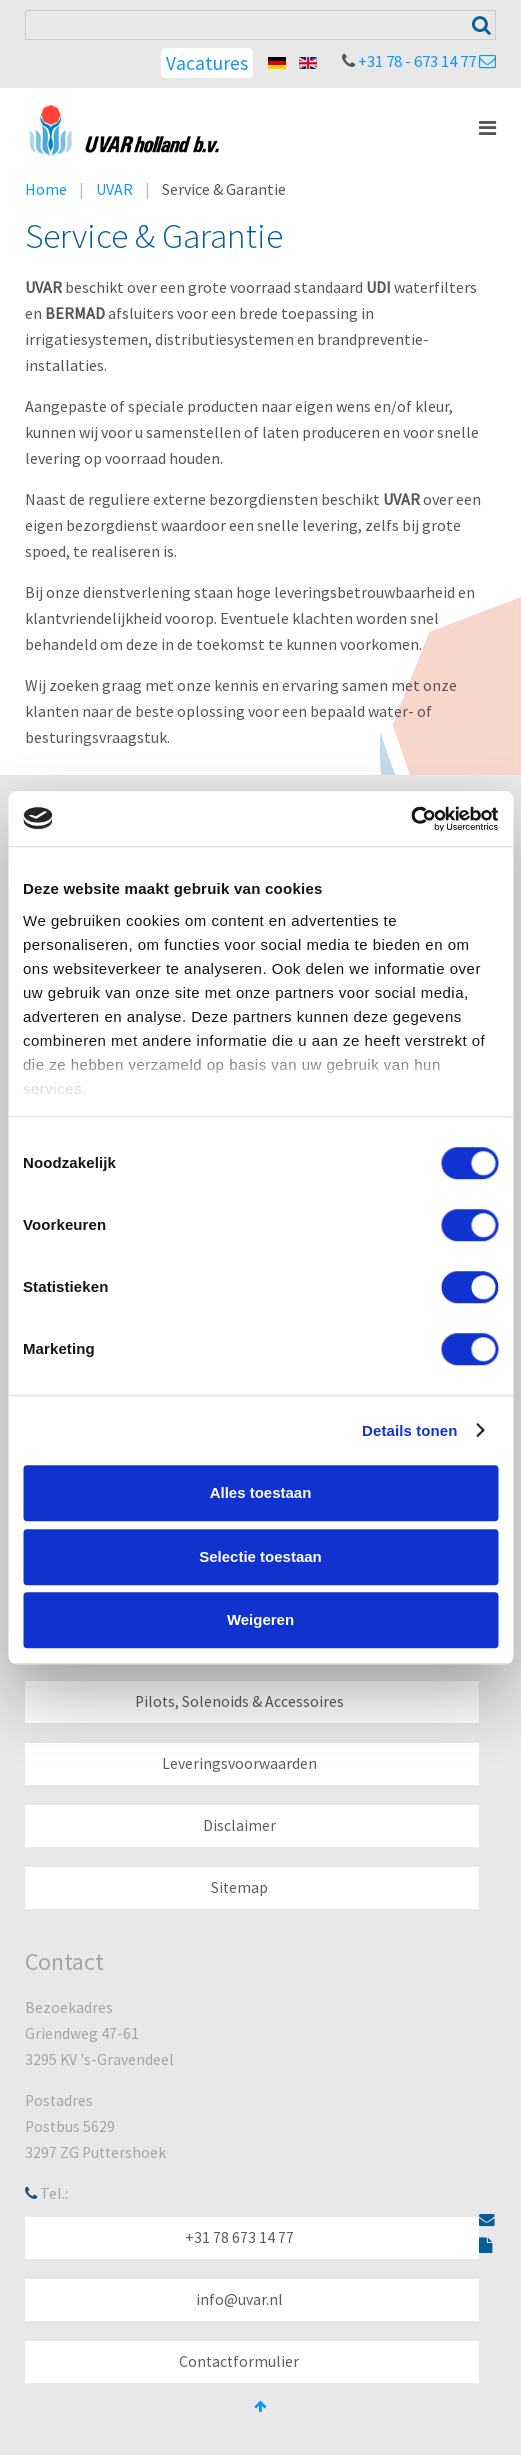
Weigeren (260, 1619)
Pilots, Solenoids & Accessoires (239, 1701)
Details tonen (409, 1430)
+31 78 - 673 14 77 (417, 61)
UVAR (114, 189)
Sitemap (239, 1887)
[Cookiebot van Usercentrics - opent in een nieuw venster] (410, 819)
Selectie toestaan (260, 1556)
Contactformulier (239, 2361)
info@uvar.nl (239, 2299)
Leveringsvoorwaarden (239, 1763)
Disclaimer (239, 1825)
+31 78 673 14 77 (239, 2237)
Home (46, 189)
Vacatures (207, 63)
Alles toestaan (261, 1492)
